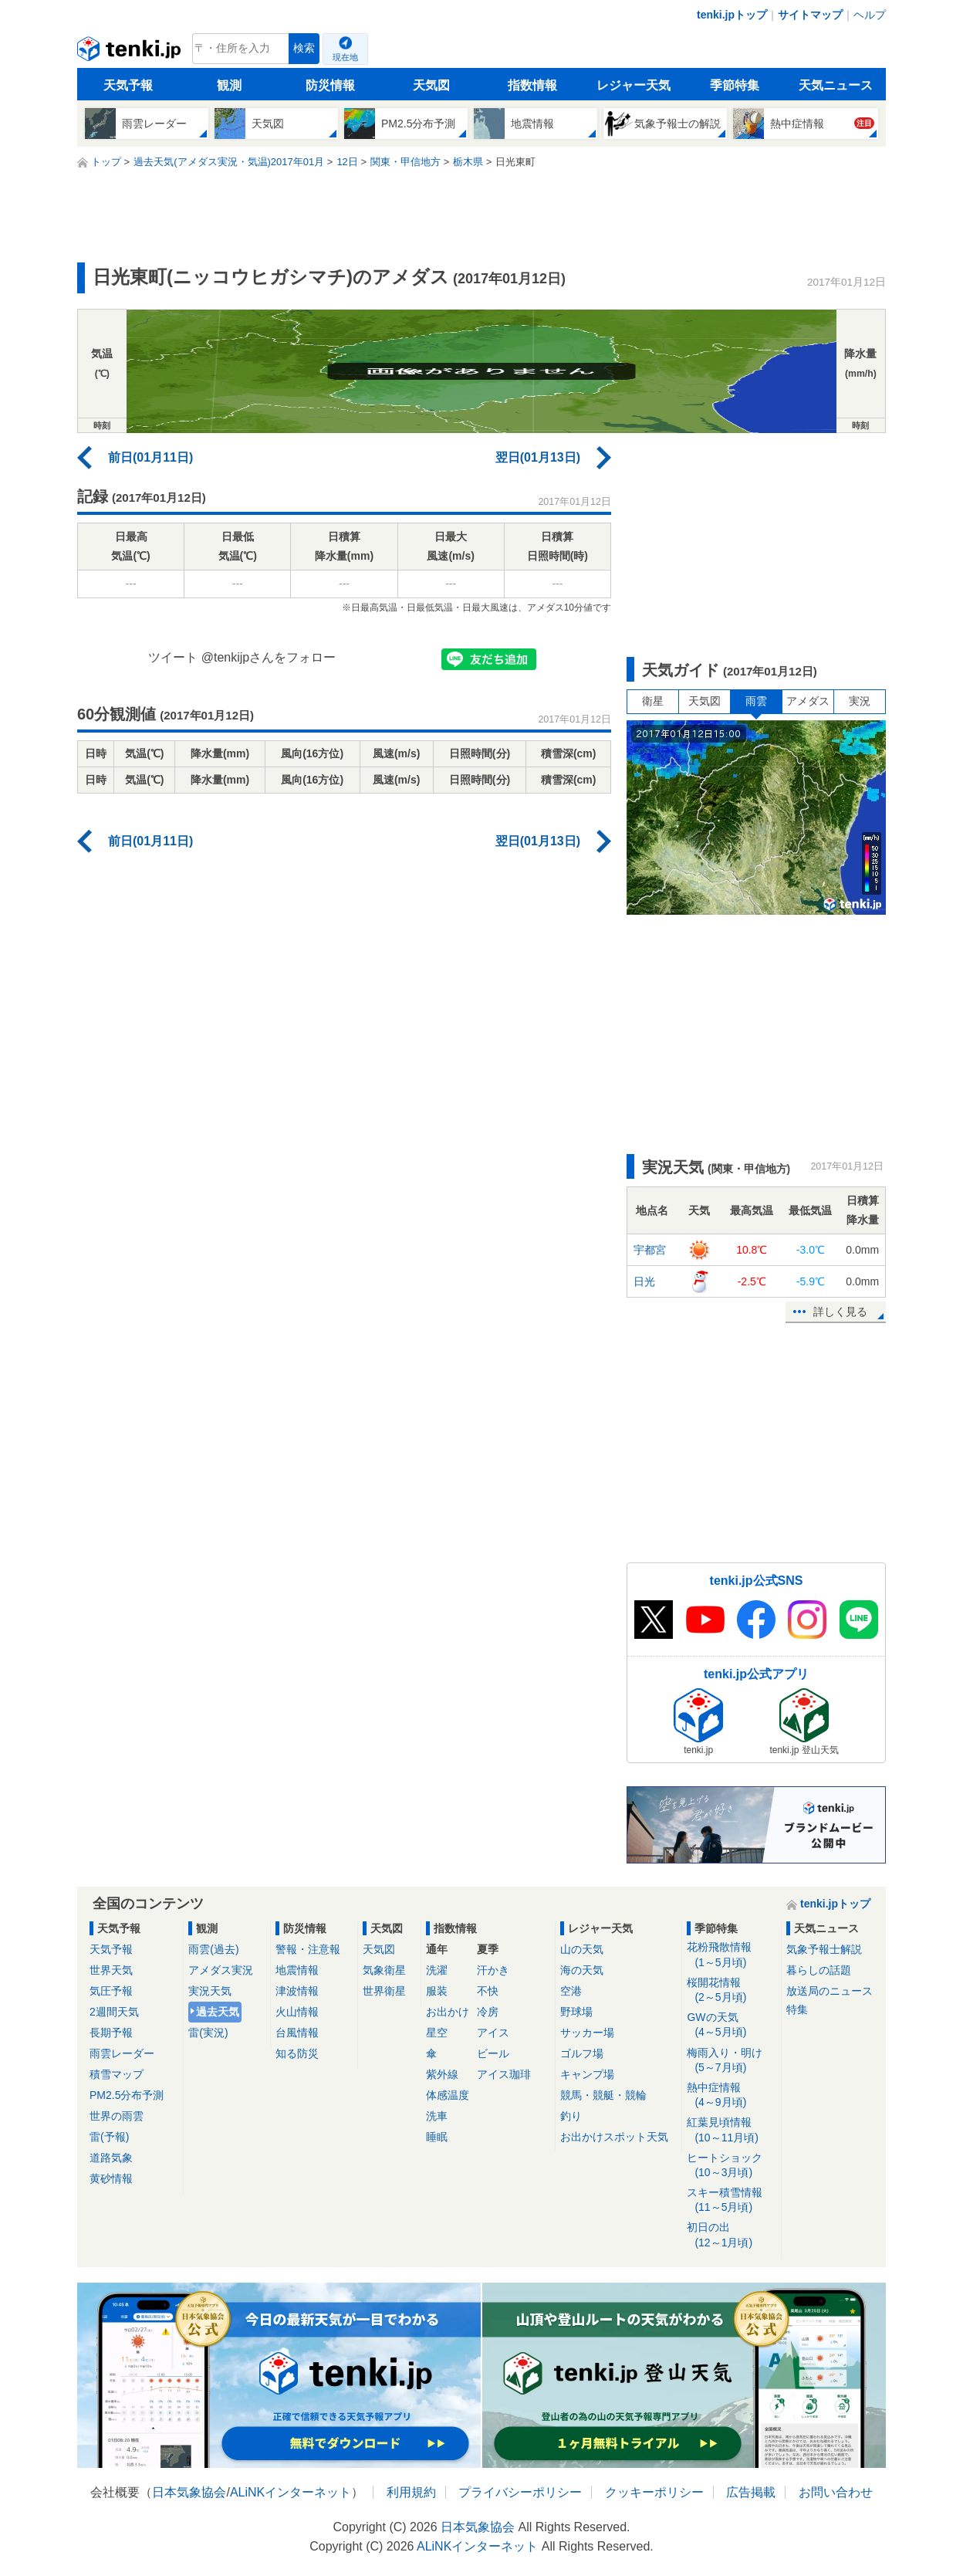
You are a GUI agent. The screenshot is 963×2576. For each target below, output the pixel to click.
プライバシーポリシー (520, 2492)
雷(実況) (208, 2032)
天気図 (431, 85)
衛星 (653, 701)
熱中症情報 (731, 2095)
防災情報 (330, 85)
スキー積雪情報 (731, 2200)
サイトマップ (810, 14)
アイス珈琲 (504, 2074)
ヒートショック (731, 2165)
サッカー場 (587, 2032)
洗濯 (437, 1970)
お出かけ (447, 2012)
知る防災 (297, 2053)
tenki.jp (130, 52)
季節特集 (734, 85)
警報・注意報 (307, 1949)
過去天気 (217, 2012)
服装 (437, 1991)
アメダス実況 (220, 1970)
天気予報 (128, 85)
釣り (571, 2116)
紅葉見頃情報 (731, 2130)
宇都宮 (650, 1250)
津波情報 (297, 1991)
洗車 (437, 2116)
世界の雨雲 (117, 2116)
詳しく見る (840, 1311)
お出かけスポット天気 (614, 2137)
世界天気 (111, 1970)
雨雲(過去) (213, 1949)
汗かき (493, 1970)
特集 (797, 2009)
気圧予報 (111, 1991)
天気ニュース (836, 85)
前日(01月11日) (150, 457)
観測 (229, 85)
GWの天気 (731, 2025)
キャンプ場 (587, 2074)
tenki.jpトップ (732, 14)
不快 (487, 1991)
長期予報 (111, 2032)
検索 (304, 48)
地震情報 (297, 1970)
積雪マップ (117, 2074)
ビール (493, 2053)
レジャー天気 (633, 85)
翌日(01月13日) (537, 457)
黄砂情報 (111, 2178)
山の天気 (581, 1949)
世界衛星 (384, 1991)
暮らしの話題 (818, 1970)
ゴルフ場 (581, 2053)
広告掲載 (750, 2492)
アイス (493, 2032)
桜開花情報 (731, 1990)
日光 (644, 1281)
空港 (571, 1991)
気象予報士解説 (824, 1949)
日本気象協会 (189, 2492)
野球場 (576, 2012)
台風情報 (297, 2032)
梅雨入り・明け (731, 2060)
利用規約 (411, 2492)
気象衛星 (384, 1970)
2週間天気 (114, 2012)
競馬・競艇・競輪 (603, 2095)
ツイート (173, 657)
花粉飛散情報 (731, 1955)
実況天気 (209, 1991)
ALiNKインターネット (290, 2492)
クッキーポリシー (654, 2492)
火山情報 (297, 2012)
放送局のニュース (829, 1991)
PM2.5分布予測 (127, 2095)
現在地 (345, 57)
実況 (859, 701)
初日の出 (731, 2235)
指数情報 (532, 85)
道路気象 (111, 2157)
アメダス (808, 701)
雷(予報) (109, 2137)
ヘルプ (869, 14)
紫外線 (442, 2074)
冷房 (487, 2012)
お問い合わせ (836, 2492)
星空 (437, 2032)
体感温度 (447, 2095)
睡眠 (437, 2137)
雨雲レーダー (122, 2053)
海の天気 (581, 1970)
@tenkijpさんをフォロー (268, 657)
